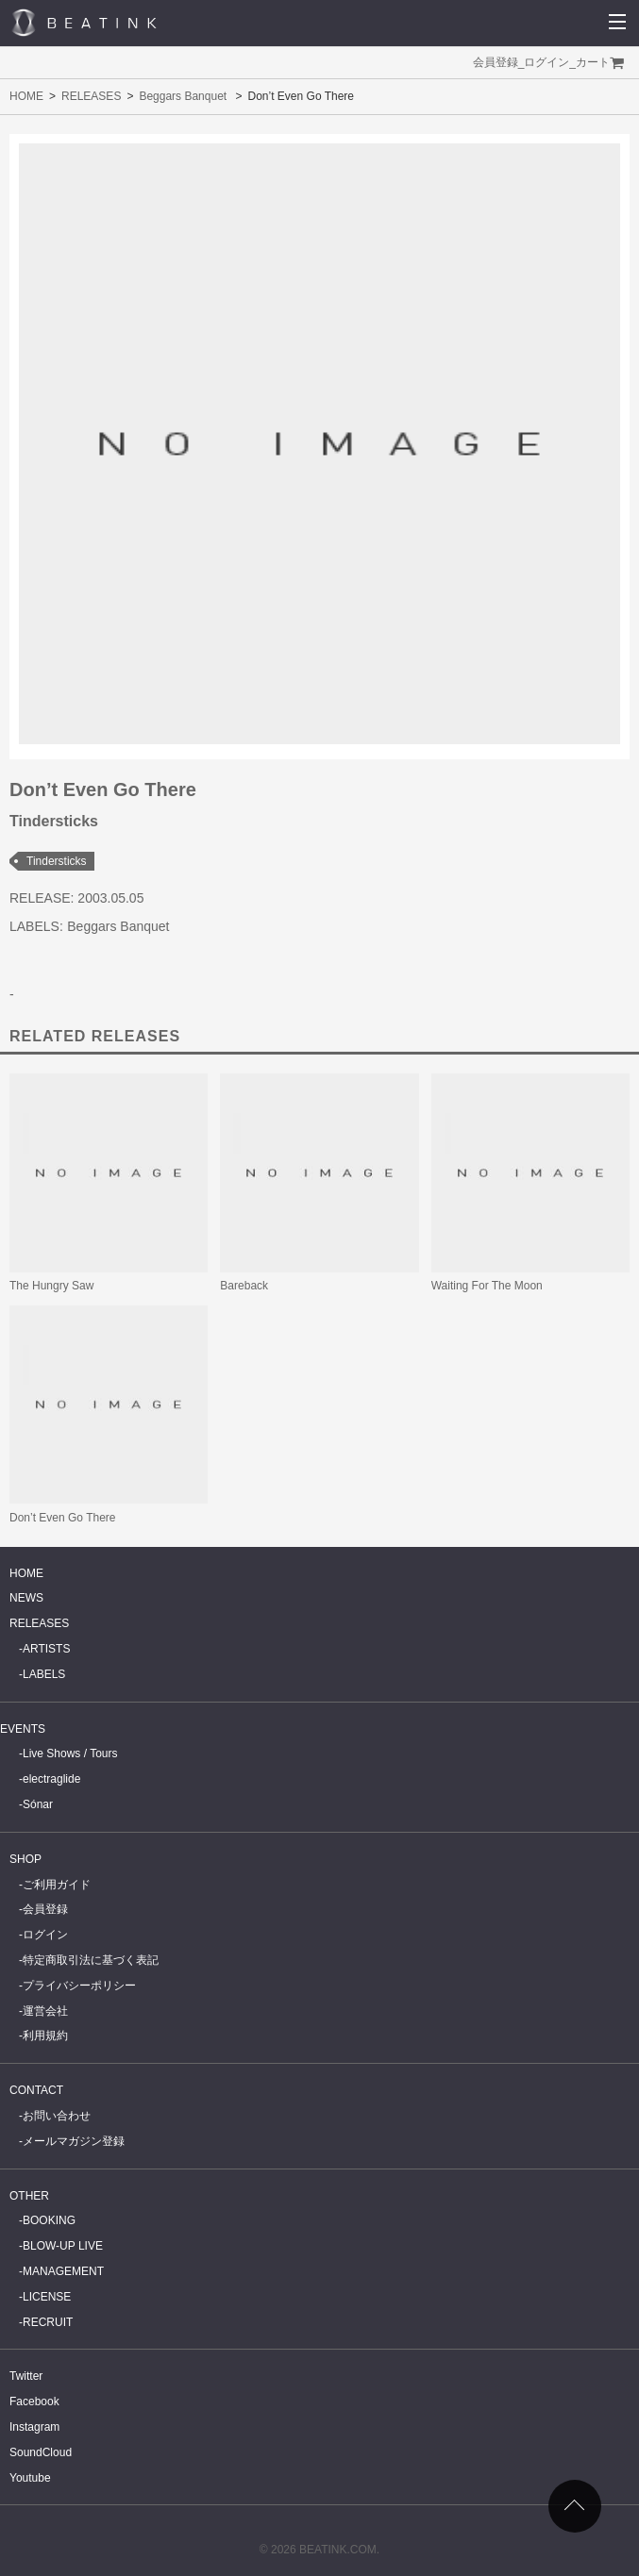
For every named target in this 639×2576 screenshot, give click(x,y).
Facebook (34, 2401)
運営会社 (45, 2011)
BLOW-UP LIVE (63, 2245)
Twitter (25, 2376)
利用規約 (45, 2035)
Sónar (38, 1804)
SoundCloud (40, 2452)
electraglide (51, 1779)
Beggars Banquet (183, 96)
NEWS (26, 1597)
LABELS (44, 1674)
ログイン (546, 62)
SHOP (25, 1859)
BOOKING (49, 2220)
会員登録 (495, 62)
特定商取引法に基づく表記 (91, 1960)
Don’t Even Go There (62, 1517)
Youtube (30, 2478)
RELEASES (91, 96)
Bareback (244, 1285)
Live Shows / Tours (70, 1753)
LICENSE (47, 2296)
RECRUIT (48, 2322)
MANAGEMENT (63, 2271)
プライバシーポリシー (79, 1985)
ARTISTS (46, 1648)
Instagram (34, 2427)
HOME (26, 96)
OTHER (29, 2195)
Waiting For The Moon (487, 1285)
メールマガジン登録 (74, 2141)
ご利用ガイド (57, 1884)
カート (593, 62)
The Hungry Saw (51, 1285)
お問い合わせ (57, 2115)
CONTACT (36, 2090)
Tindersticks (56, 861)
